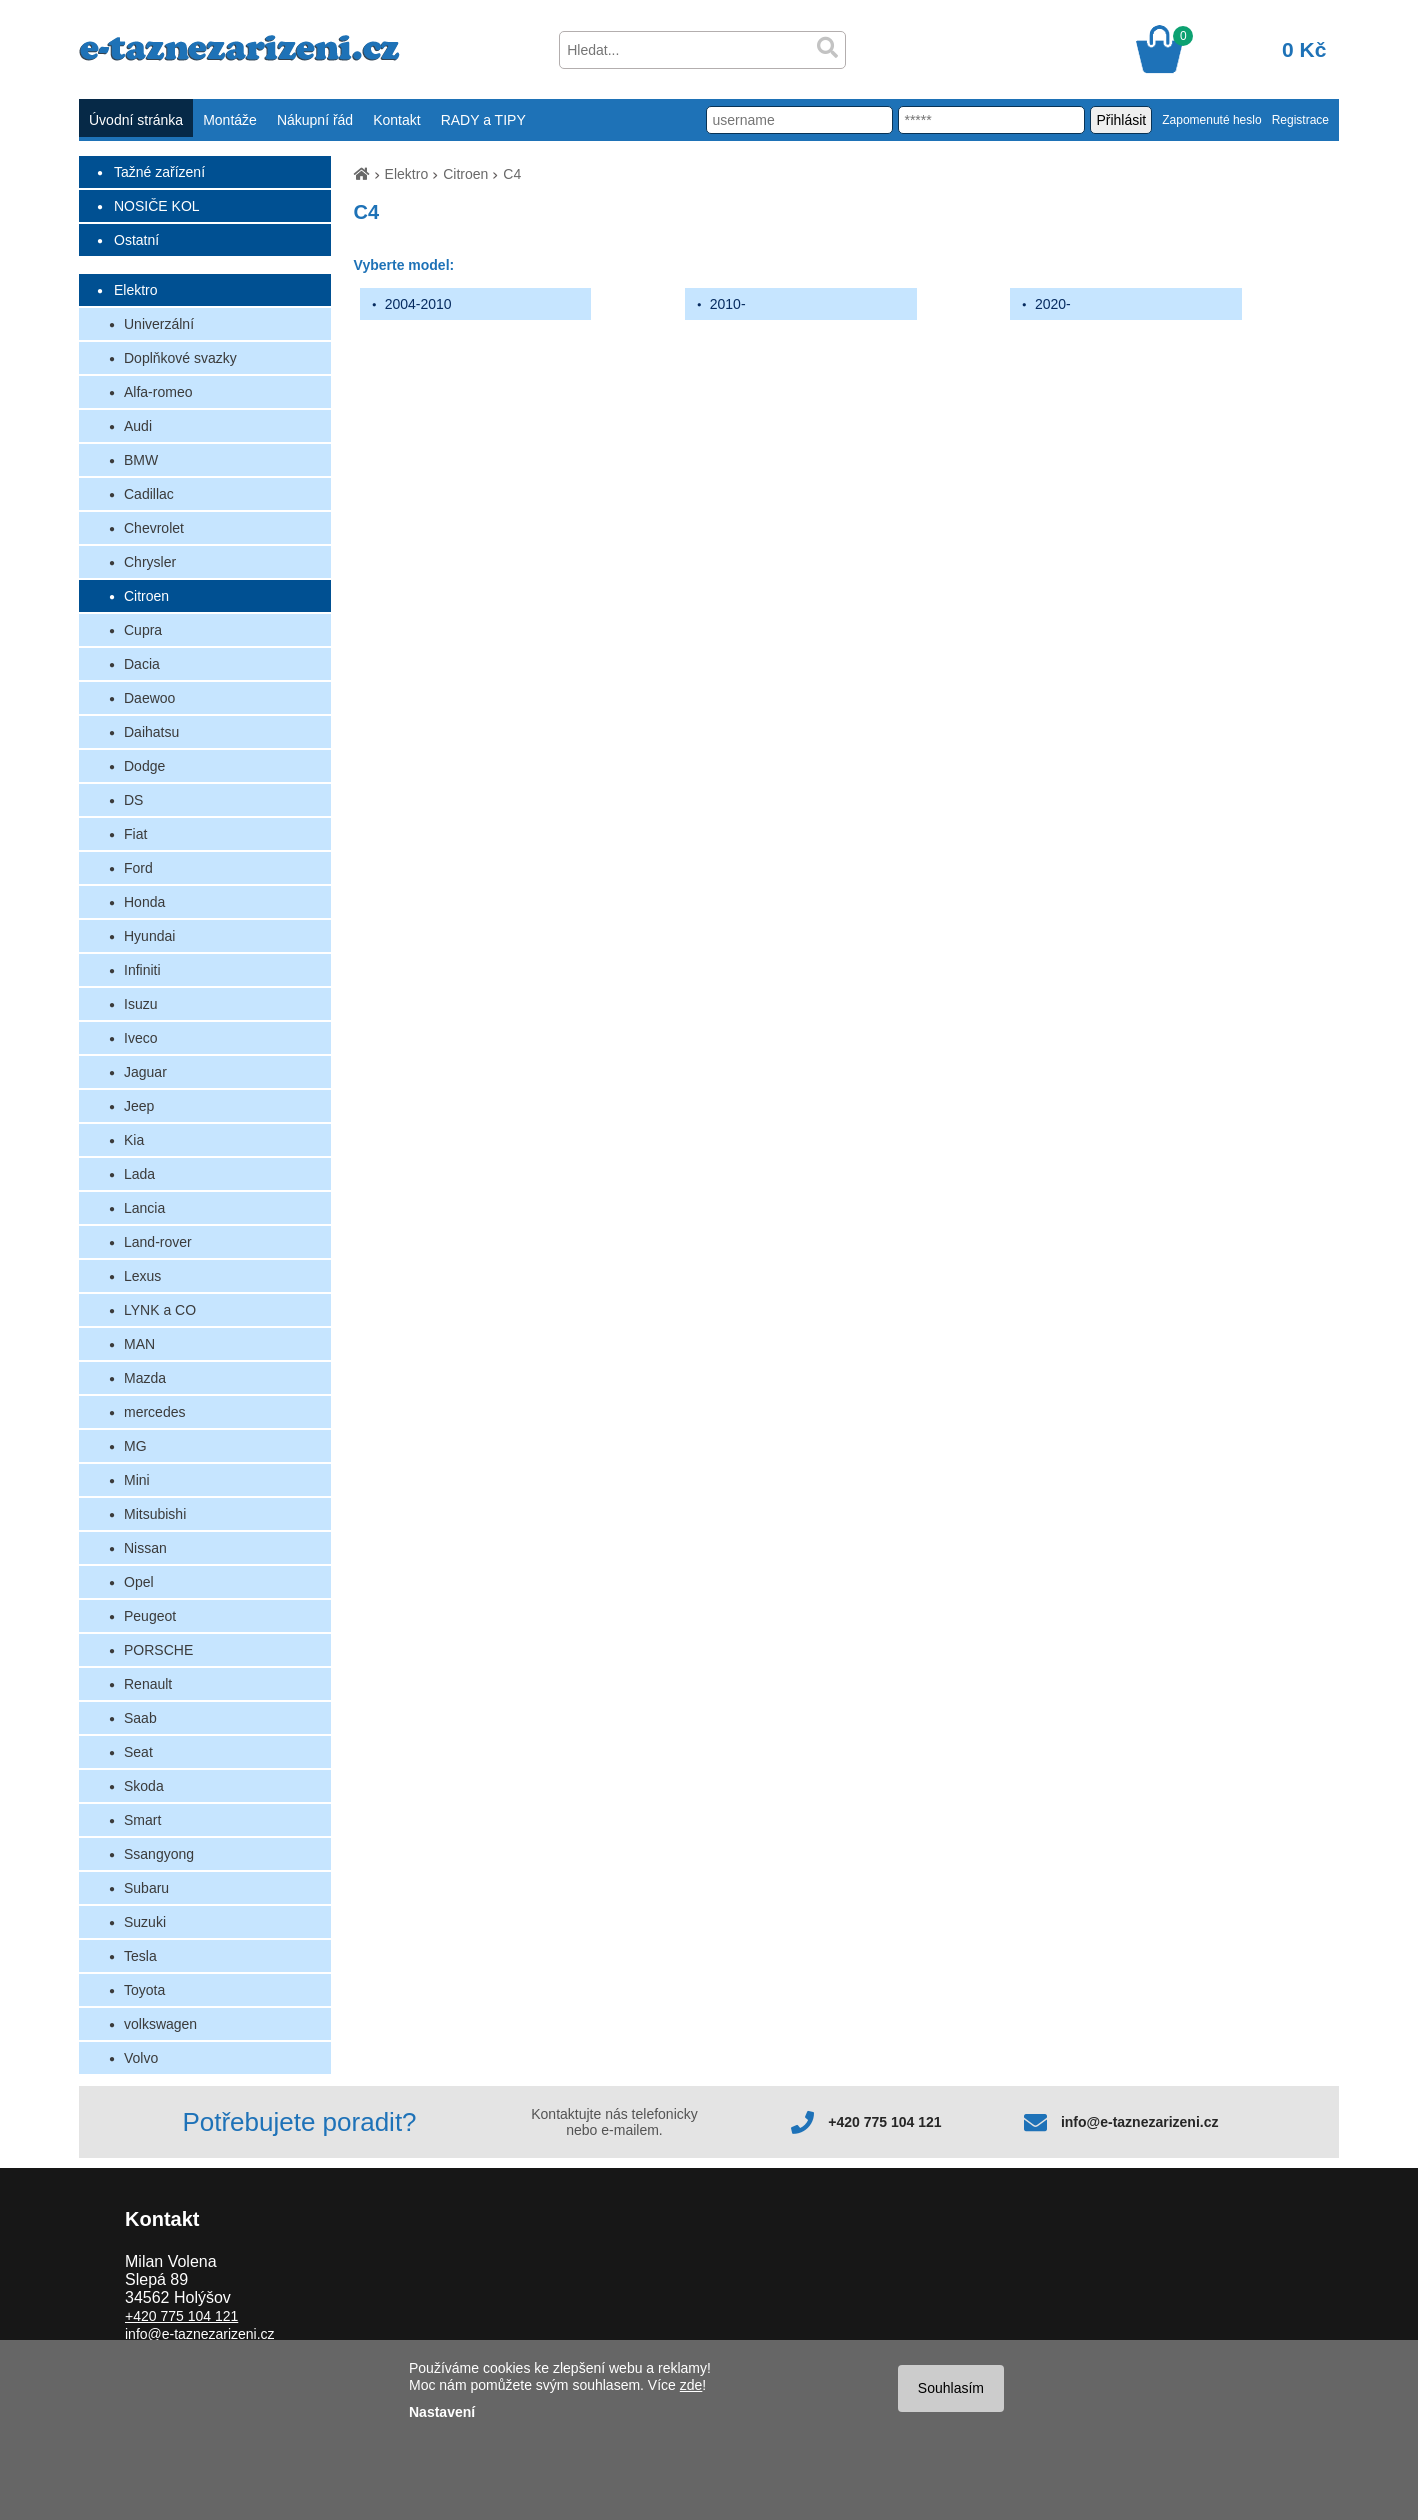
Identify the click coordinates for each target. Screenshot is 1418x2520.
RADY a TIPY (483, 120)
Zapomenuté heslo (1211, 120)
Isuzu (140, 1004)
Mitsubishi (155, 1514)
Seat (138, 1752)
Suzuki (145, 1922)
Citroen (146, 596)
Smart (142, 1820)
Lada (139, 1174)
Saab (140, 1718)
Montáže (230, 120)
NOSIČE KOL (157, 206)
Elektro (136, 290)
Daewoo (149, 698)
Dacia (142, 664)
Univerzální (159, 324)
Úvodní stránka (136, 120)
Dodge (144, 766)
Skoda (144, 1786)
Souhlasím (951, 2388)
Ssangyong (159, 1854)
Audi (138, 426)
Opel (139, 1582)
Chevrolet (154, 528)
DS (133, 800)
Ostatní (136, 240)
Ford (138, 868)
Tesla (140, 1956)
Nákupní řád (315, 120)
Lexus (142, 1276)
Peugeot (150, 1616)
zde (691, 2385)
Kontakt (396, 120)
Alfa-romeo (158, 392)
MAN (139, 1344)
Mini (137, 1480)
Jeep (139, 1106)
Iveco (140, 1038)
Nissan (145, 1548)
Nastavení (442, 2412)
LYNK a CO (160, 1310)
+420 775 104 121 (884, 2122)
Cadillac (149, 494)
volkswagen (160, 2024)
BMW (141, 460)
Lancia (144, 1208)
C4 (512, 174)
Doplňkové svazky (180, 358)
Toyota (144, 1990)
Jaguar (145, 1072)
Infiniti (142, 970)
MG (135, 1446)
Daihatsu (151, 732)
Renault (148, 1684)
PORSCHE (158, 1650)
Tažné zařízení (159, 172)
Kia (134, 1140)
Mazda (145, 1378)
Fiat (135, 834)
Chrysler (150, 562)
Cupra (143, 630)
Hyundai (149, 936)
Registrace (1300, 120)
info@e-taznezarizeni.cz (1140, 2122)
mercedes (154, 1412)
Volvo (141, 2058)
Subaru (146, 1888)
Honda (144, 902)
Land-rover (158, 1242)
